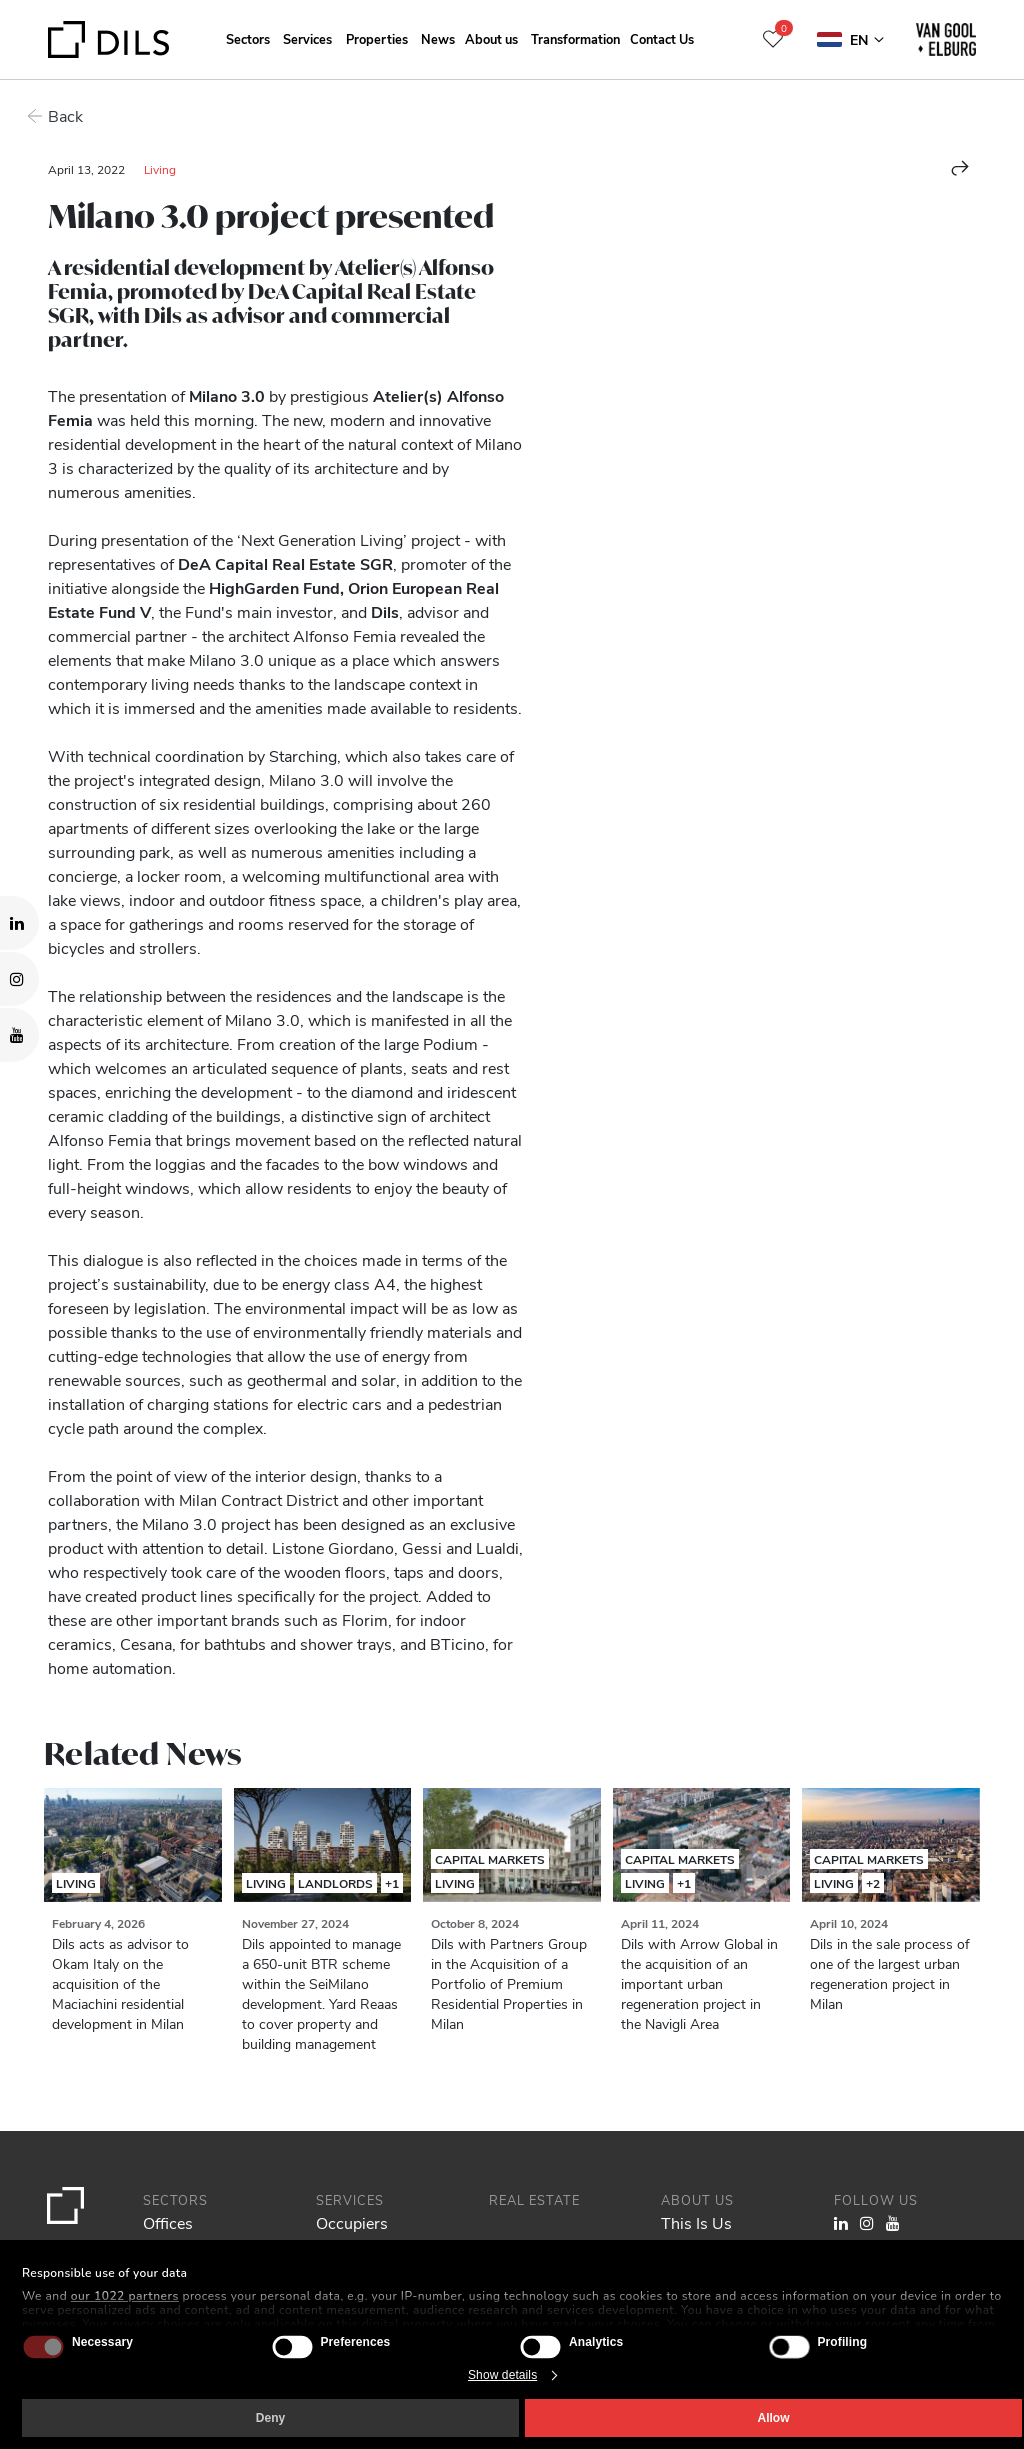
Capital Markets (490, 1859)
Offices (168, 2222)
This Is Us (696, 2222)
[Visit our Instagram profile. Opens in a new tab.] (19, 979)
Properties (377, 38)
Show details (502, 2375)
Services (307, 38)
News (438, 38)
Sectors (248, 38)
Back (65, 115)
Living (160, 169)
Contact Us (662, 38)
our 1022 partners (125, 2296)
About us (491, 38)
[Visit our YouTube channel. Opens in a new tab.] (19, 1035)
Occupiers (352, 2222)
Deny (270, 2418)
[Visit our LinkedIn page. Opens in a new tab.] (19, 923)
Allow (774, 2418)
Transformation (575, 38)
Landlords (335, 1883)
